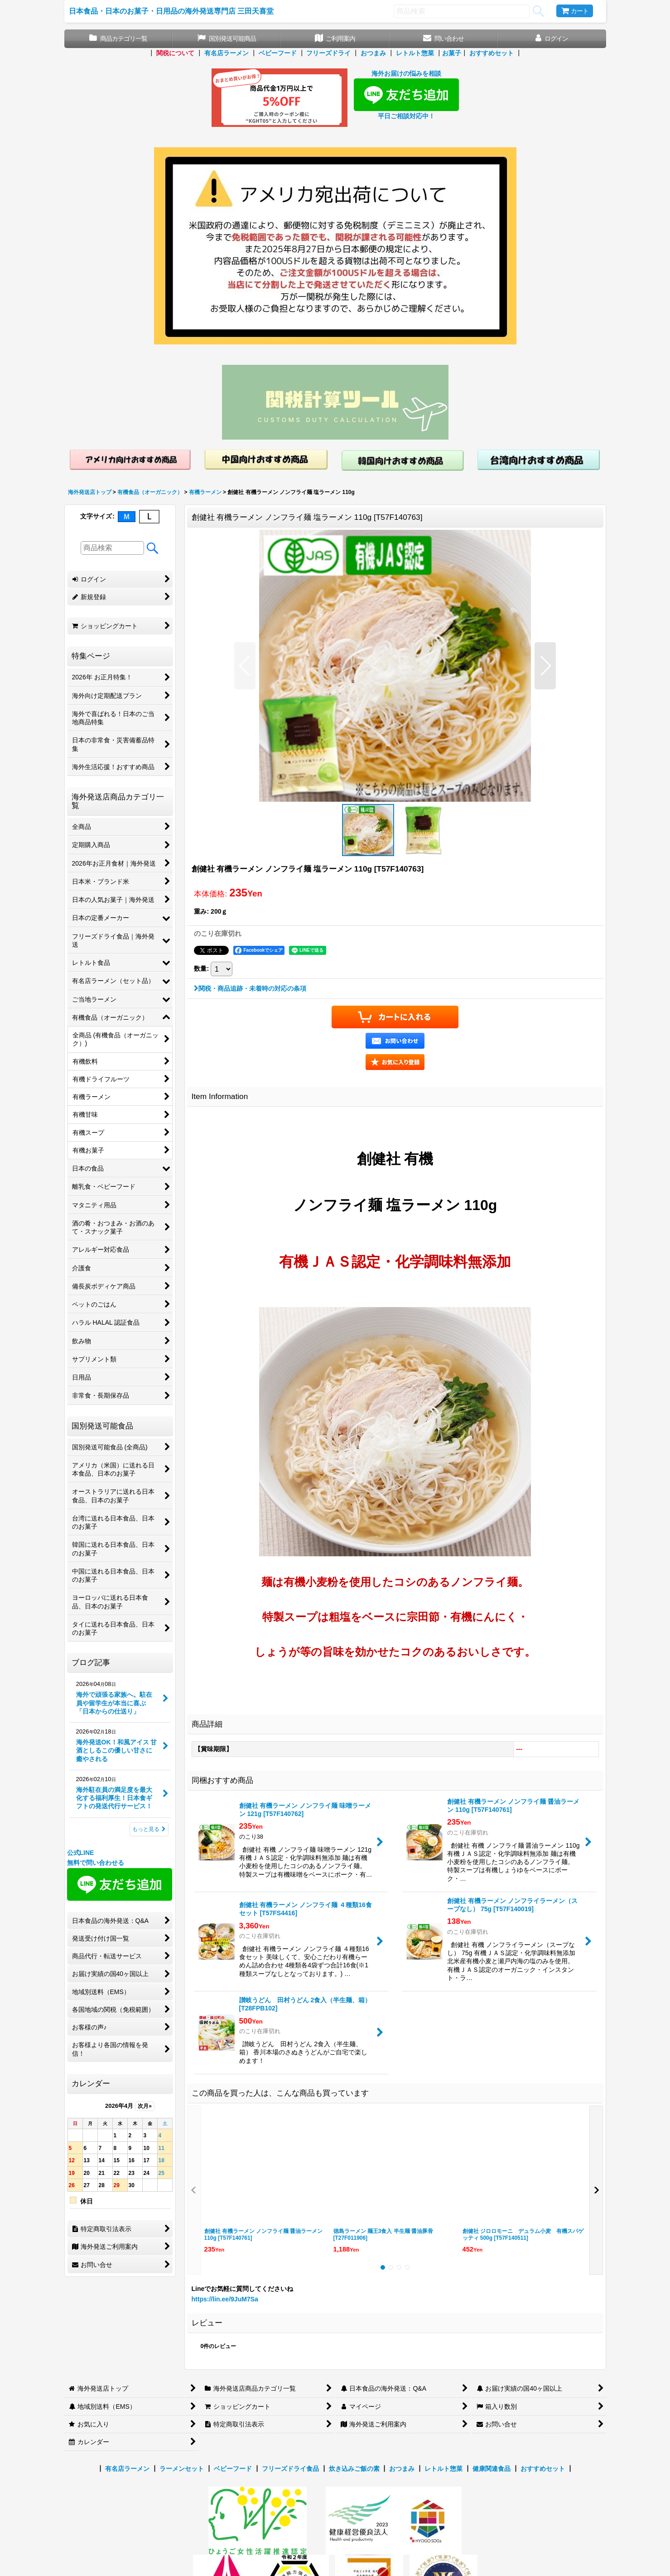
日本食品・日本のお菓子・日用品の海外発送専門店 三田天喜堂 (171, 11)
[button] (244, 665)
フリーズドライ (328, 53)
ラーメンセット (181, 2468)
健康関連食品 (491, 2468)
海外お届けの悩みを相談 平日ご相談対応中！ (406, 95)
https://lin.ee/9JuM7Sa (225, 2299)
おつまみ (373, 53)
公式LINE (80, 1852)
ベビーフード (278, 53)
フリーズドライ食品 (290, 2468)
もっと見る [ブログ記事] (149, 1829)
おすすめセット (491, 53)
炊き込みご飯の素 (354, 2468)
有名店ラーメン (226, 53)
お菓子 (451, 53)
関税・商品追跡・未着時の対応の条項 (250, 988)
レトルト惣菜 (415, 53)
